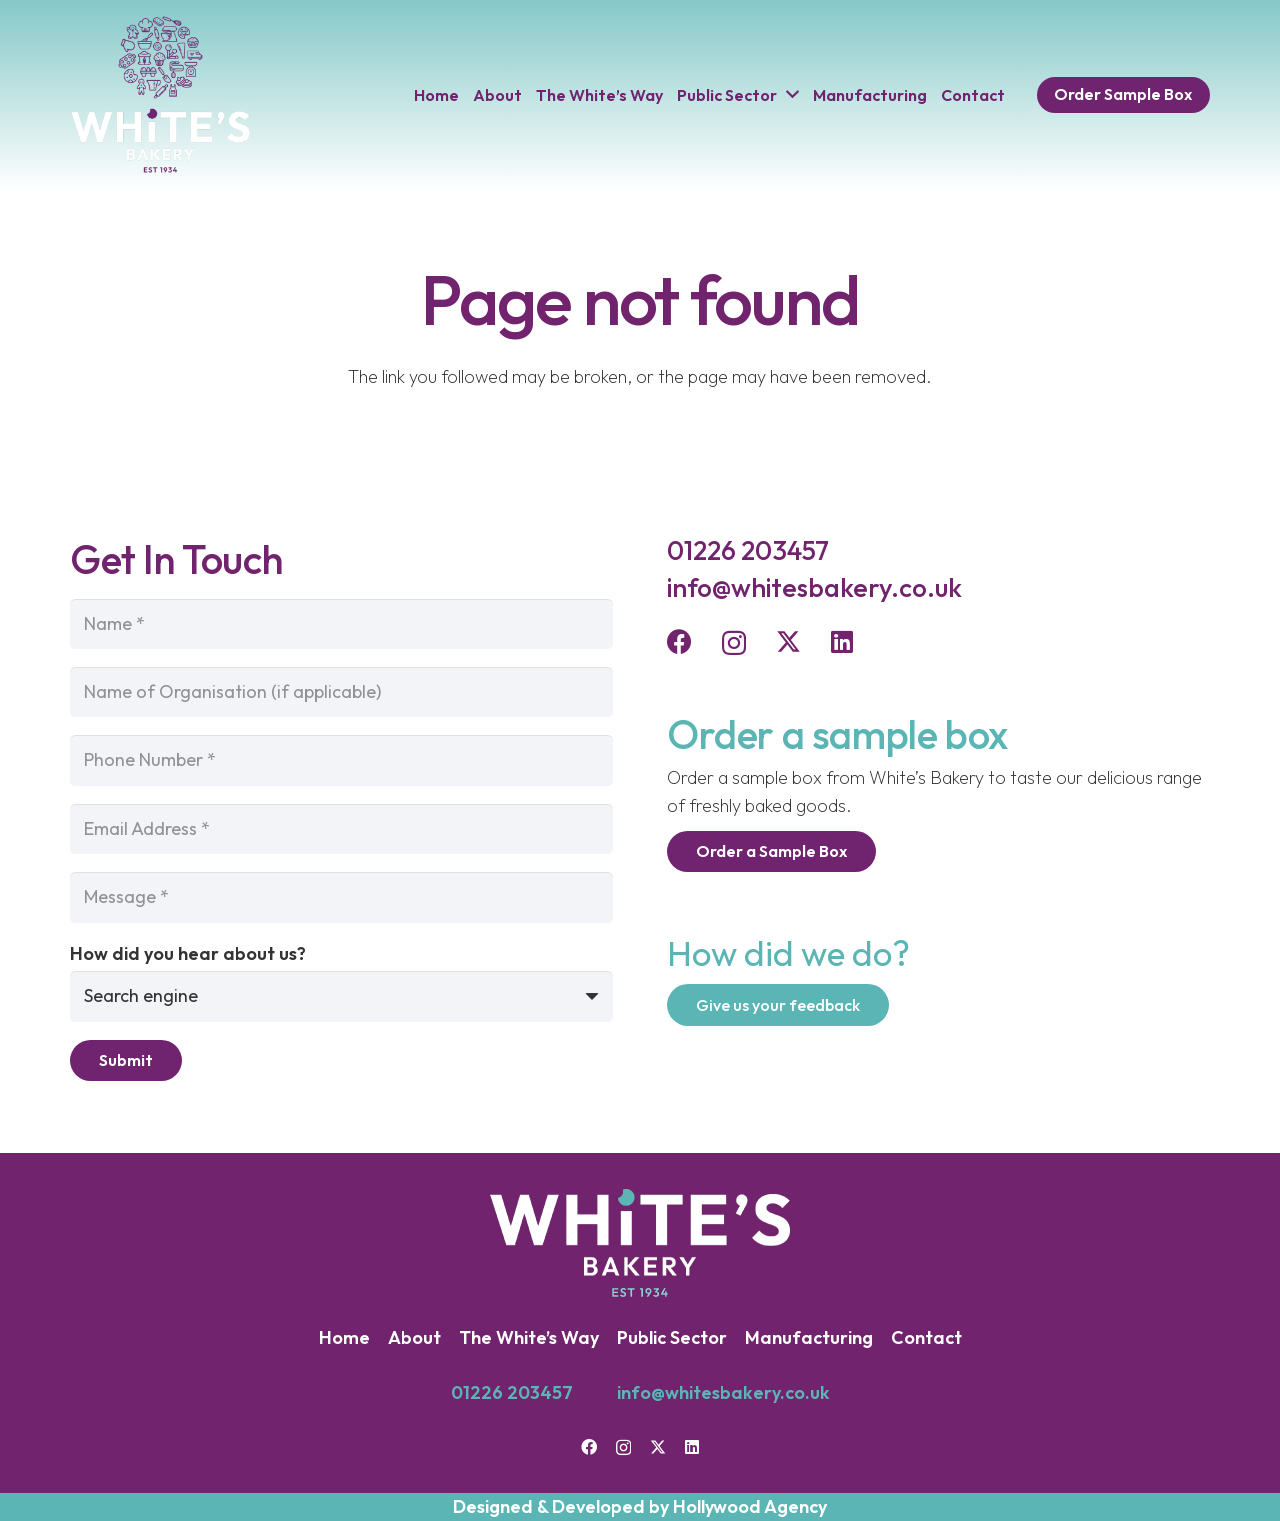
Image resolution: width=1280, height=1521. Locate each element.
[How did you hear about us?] (341, 996)
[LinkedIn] (842, 641)
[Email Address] (341, 829)
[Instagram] (734, 643)
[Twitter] (788, 642)
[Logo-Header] (160, 95)
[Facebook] (679, 641)
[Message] (341, 897)
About (414, 1337)
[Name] (341, 624)
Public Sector (672, 1337)
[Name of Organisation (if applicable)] (341, 692)
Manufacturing (809, 1337)
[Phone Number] (341, 760)
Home (344, 1337)
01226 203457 (512, 1392)
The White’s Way (529, 1337)
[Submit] (126, 1061)
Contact (926, 1337)
